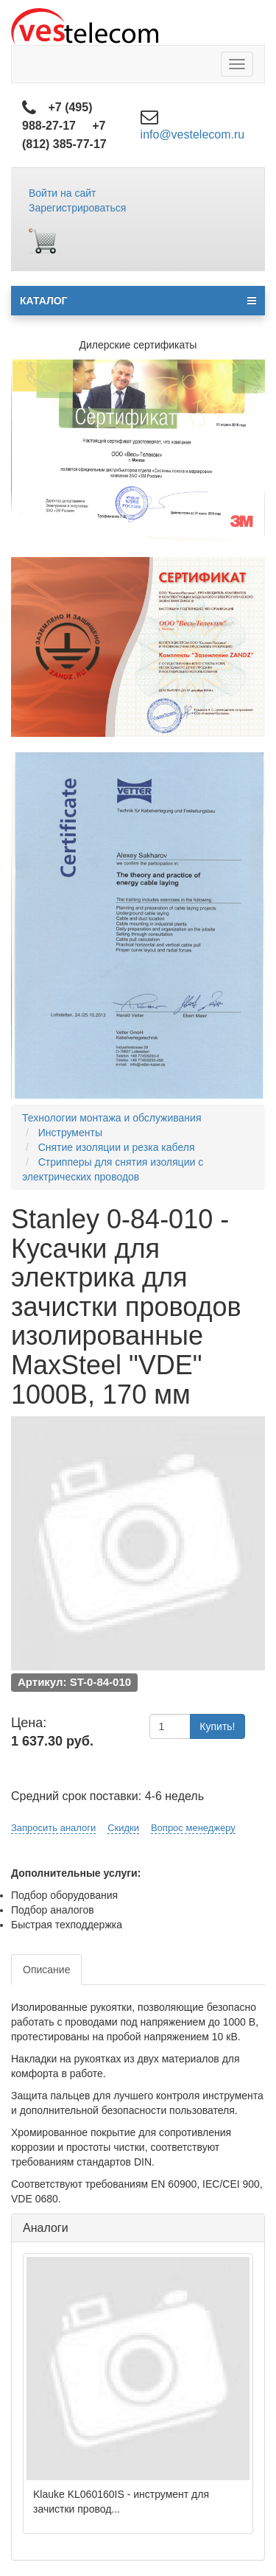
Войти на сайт (62, 193)
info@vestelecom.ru (193, 134)
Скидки (123, 1827)
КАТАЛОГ (138, 300)
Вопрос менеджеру (193, 1827)
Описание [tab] (46, 1969)
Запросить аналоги (53, 1827)
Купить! (217, 1726)
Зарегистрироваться (77, 208)
